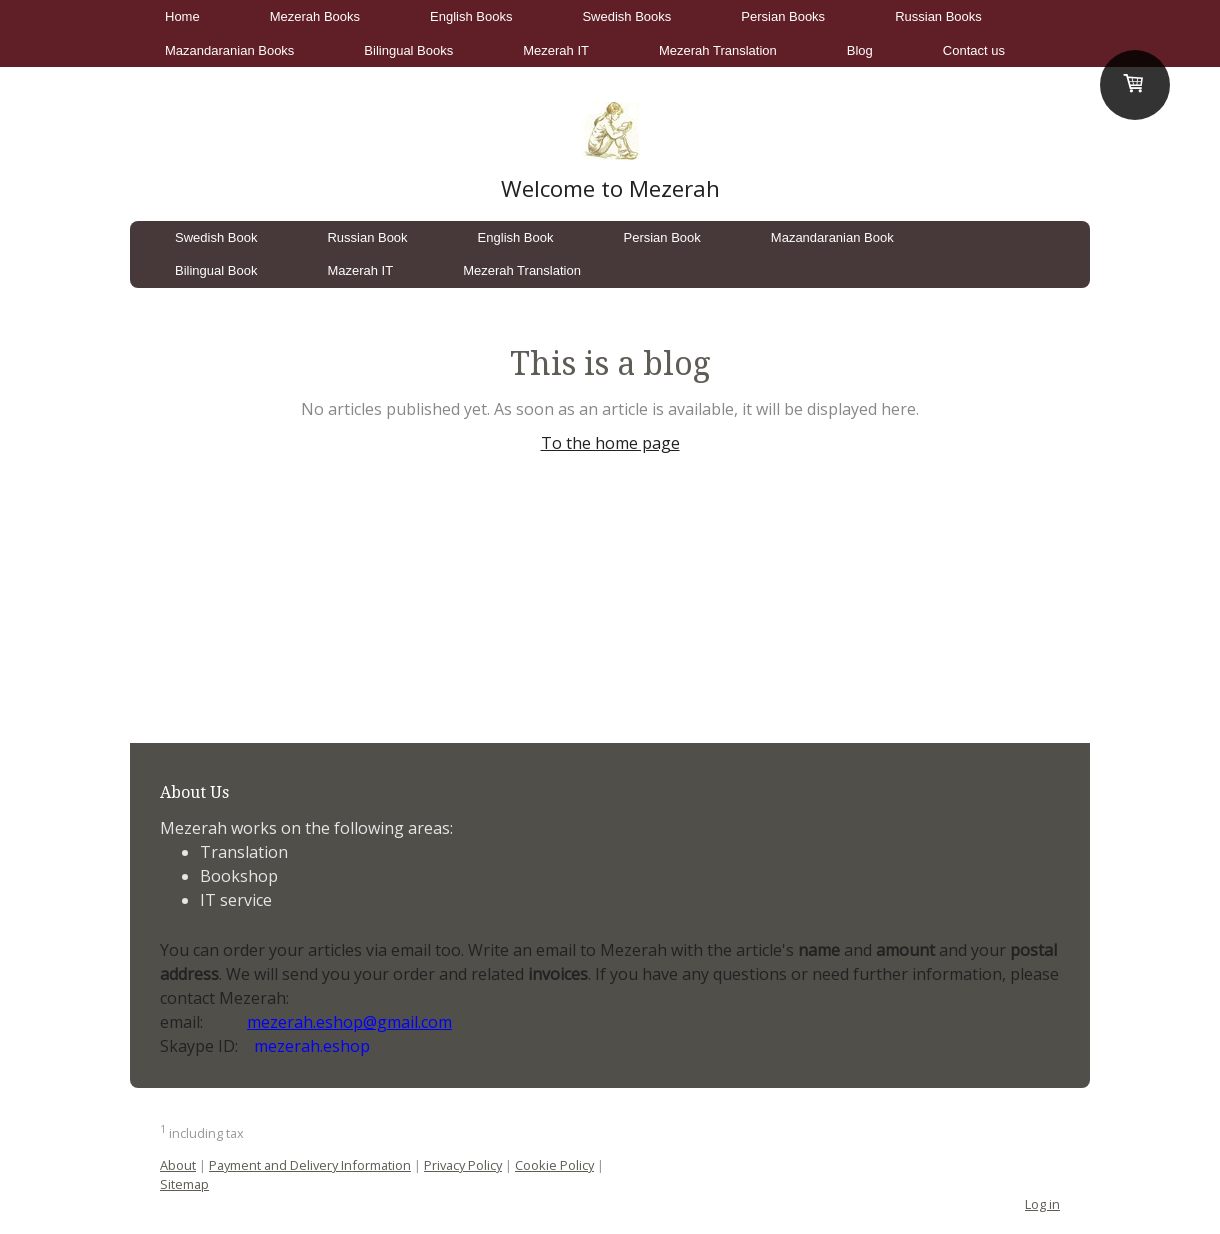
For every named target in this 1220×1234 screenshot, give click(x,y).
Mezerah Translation (718, 50)
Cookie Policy (554, 1165)
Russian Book (367, 237)
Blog (860, 50)
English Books (471, 16)
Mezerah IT (556, 50)
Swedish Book (216, 237)
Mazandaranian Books (229, 50)
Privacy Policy (463, 1165)
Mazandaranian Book (832, 237)
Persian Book (662, 237)
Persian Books (783, 16)
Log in (1042, 1204)
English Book (516, 237)
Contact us (974, 50)
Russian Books (938, 16)
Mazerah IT (360, 270)
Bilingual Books (408, 50)
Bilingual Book (216, 270)
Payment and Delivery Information (310, 1165)
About (178, 1165)
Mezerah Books (315, 16)
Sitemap (184, 1184)
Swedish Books (626, 16)
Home (182, 16)
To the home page (610, 443)
